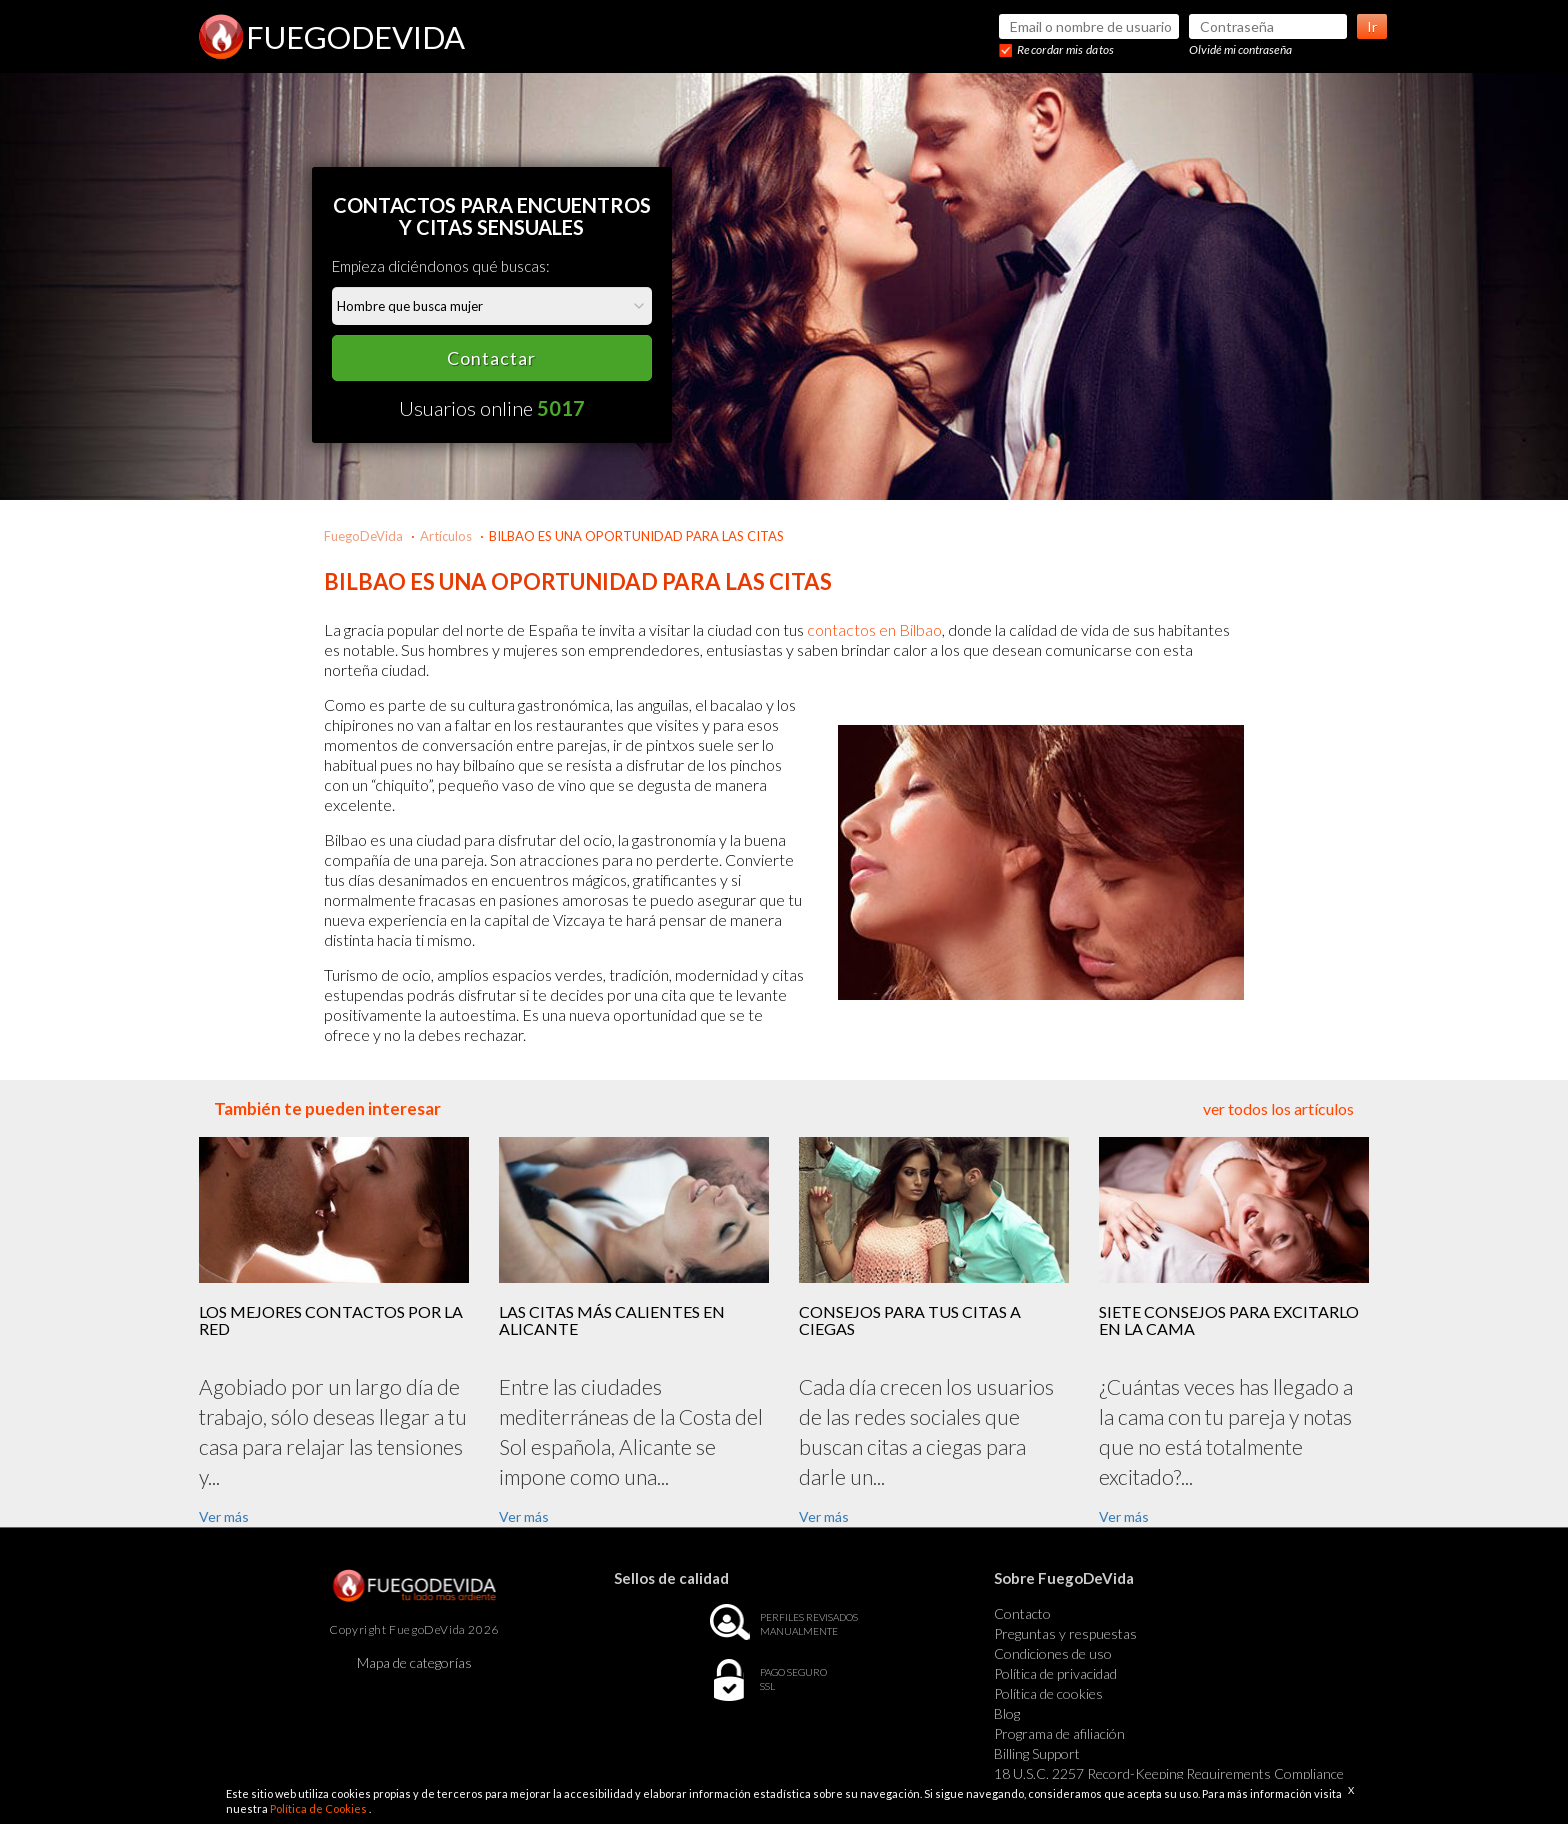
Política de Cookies (319, 1808)
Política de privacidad (1055, 1673)
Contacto (1022, 1613)
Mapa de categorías (414, 1662)
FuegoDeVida (363, 536)
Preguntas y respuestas (1065, 1633)
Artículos (446, 536)
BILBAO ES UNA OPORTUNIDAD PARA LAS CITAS (636, 536)
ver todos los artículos (1278, 1108)
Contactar (491, 358)
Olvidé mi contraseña (1240, 49)
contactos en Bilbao (874, 629)
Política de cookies (1048, 1693)
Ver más (224, 1516)
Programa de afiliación (1059, 1733)
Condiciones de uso (1053, 1653)
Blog (1007, 1713)
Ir (1372, 26)
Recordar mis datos (1065, 49)
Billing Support (1037, 1753)
